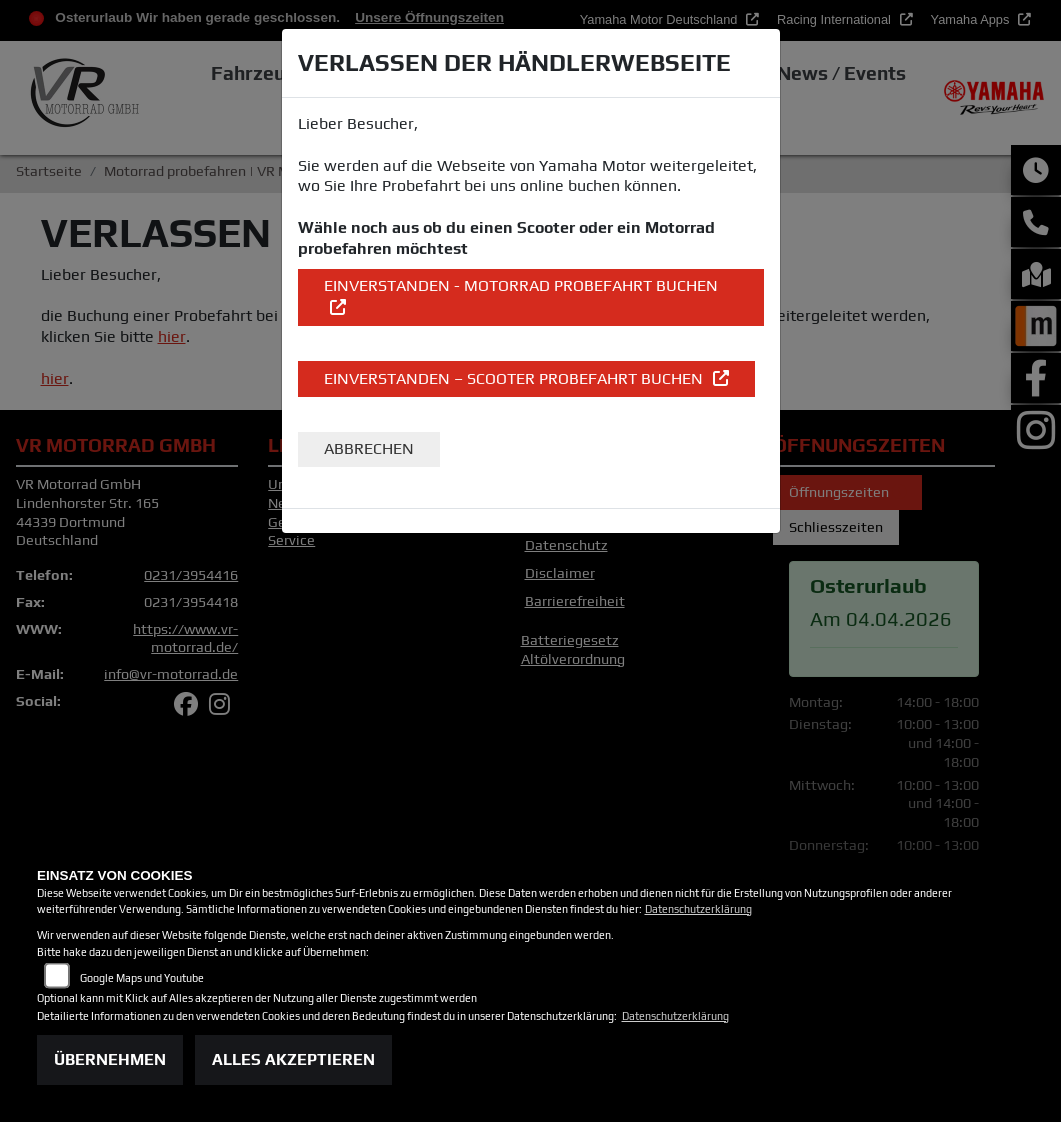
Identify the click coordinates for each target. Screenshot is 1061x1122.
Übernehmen (110, 1059)
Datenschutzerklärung (698, 909)
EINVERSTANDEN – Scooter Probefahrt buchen (515, 378)
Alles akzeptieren (293, 1059)
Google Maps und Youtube (142, 978)
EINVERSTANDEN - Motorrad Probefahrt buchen (521, 285)
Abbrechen (369, 448)
